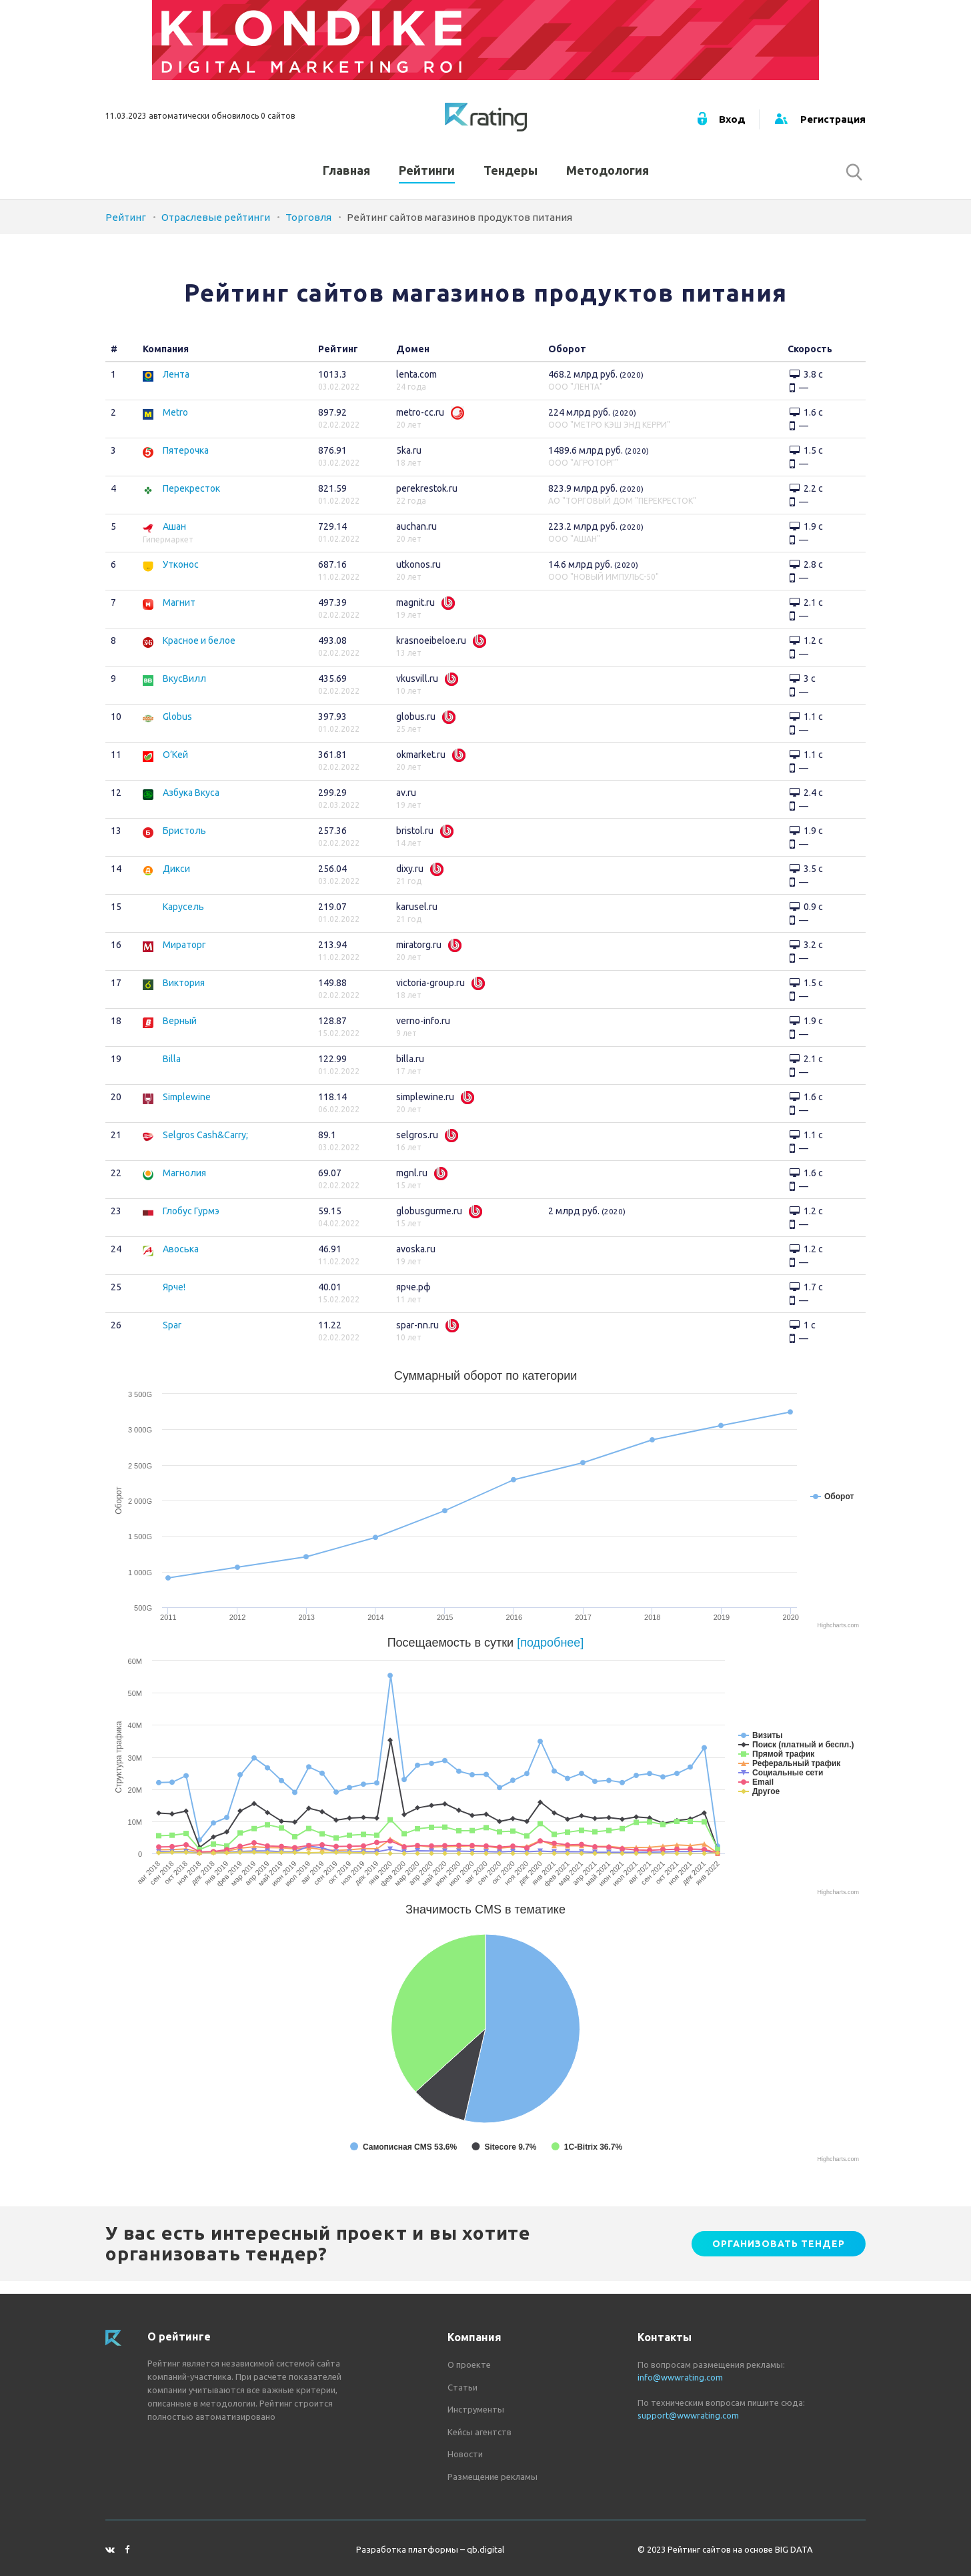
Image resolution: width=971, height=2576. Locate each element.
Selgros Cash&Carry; (205, 1148)
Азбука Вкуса (191, 806)
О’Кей (175, 768)
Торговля (308, 230)
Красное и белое (199, 654)
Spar (172, 1338)
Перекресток (191, 501)
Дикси (176, 882)
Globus (177, 730)
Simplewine (187, 1110)
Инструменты (475, 2409)
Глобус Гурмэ (191, 1224)
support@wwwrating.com (688, 2415)
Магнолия (184, 1186)
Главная (346, 179)
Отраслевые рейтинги (215, 230)
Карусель (183, 920)
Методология (607, 179)
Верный (180, 1034)
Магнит (179, 615)
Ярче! (174, 1300)
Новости (465, 2454)
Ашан (174, 539)
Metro (175, 425)
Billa (172, 1072)
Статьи (462, 2387)
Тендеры (510, 179)
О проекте (469, 2364)
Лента (176, 387)
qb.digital (485, 2549)
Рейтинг (125, 230)
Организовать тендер (778, 2256)
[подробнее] (550, 1656)
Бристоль (184, 844)
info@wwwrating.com (680, 2377)
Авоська (181, 1262)
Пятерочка (186, 463)
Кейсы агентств (479, 2432)
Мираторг (184, 958)
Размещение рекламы (492, 2476)
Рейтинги (427, 179)
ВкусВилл (184, 692)
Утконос (181, 577)
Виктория (184, 996)
